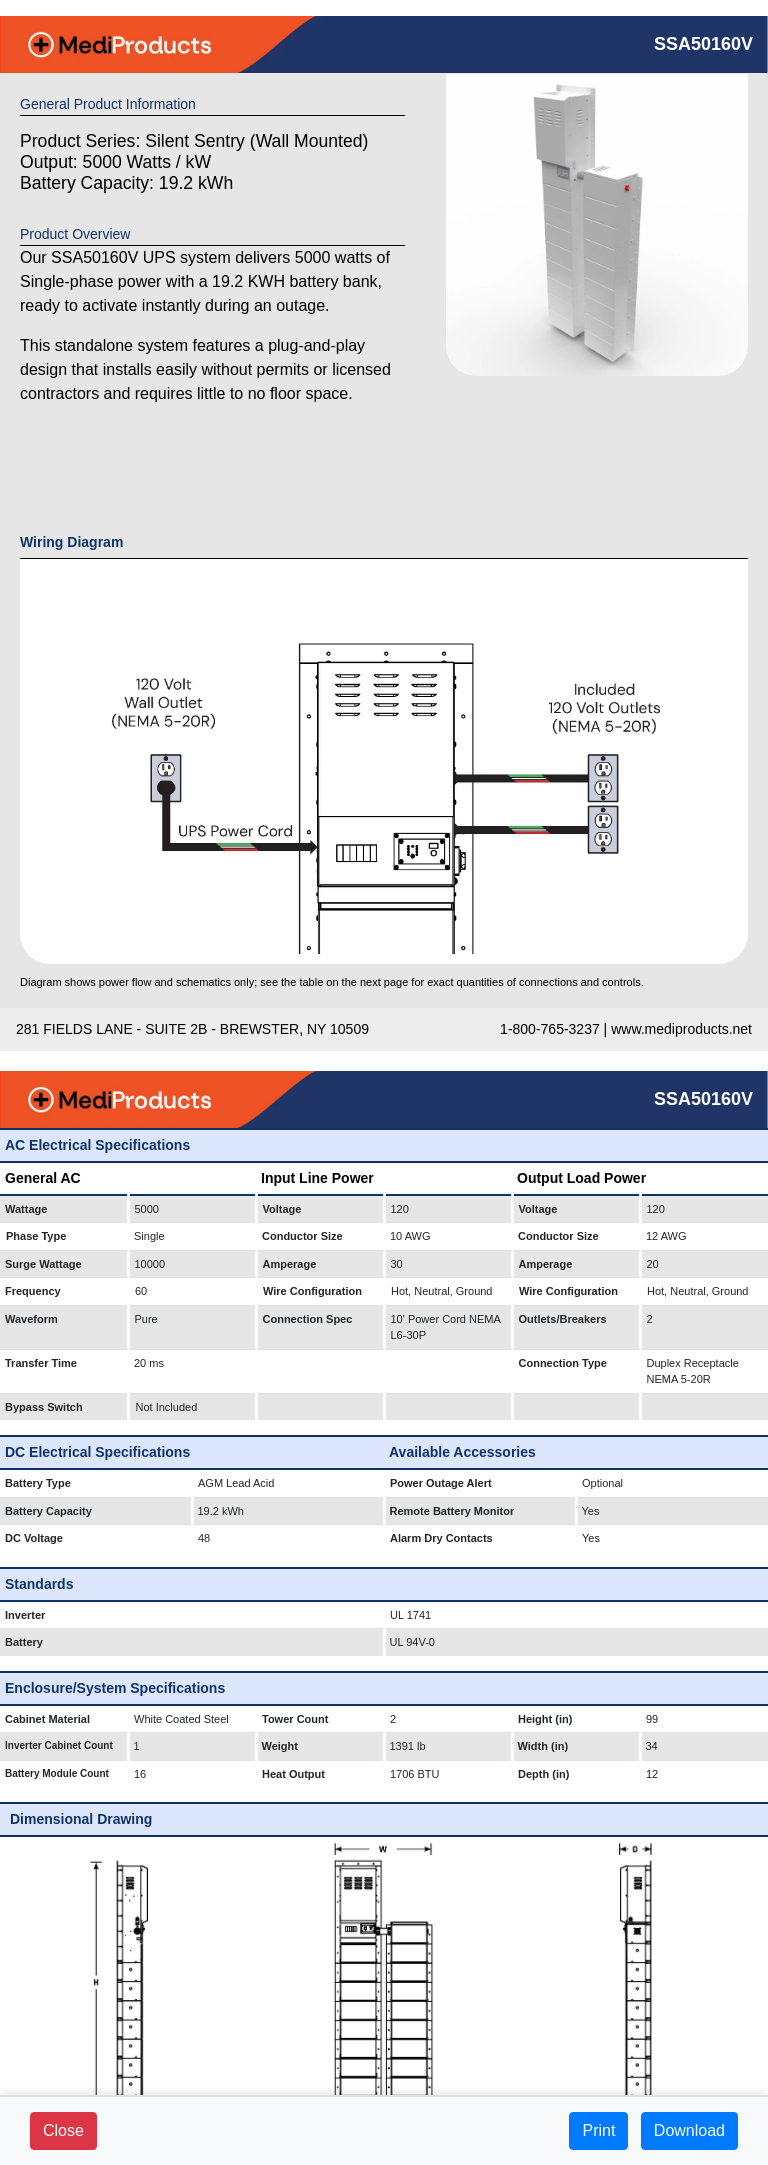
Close (63, 2130)
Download (689, 2130)
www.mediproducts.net (681, 1029)
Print (598, 2130)
